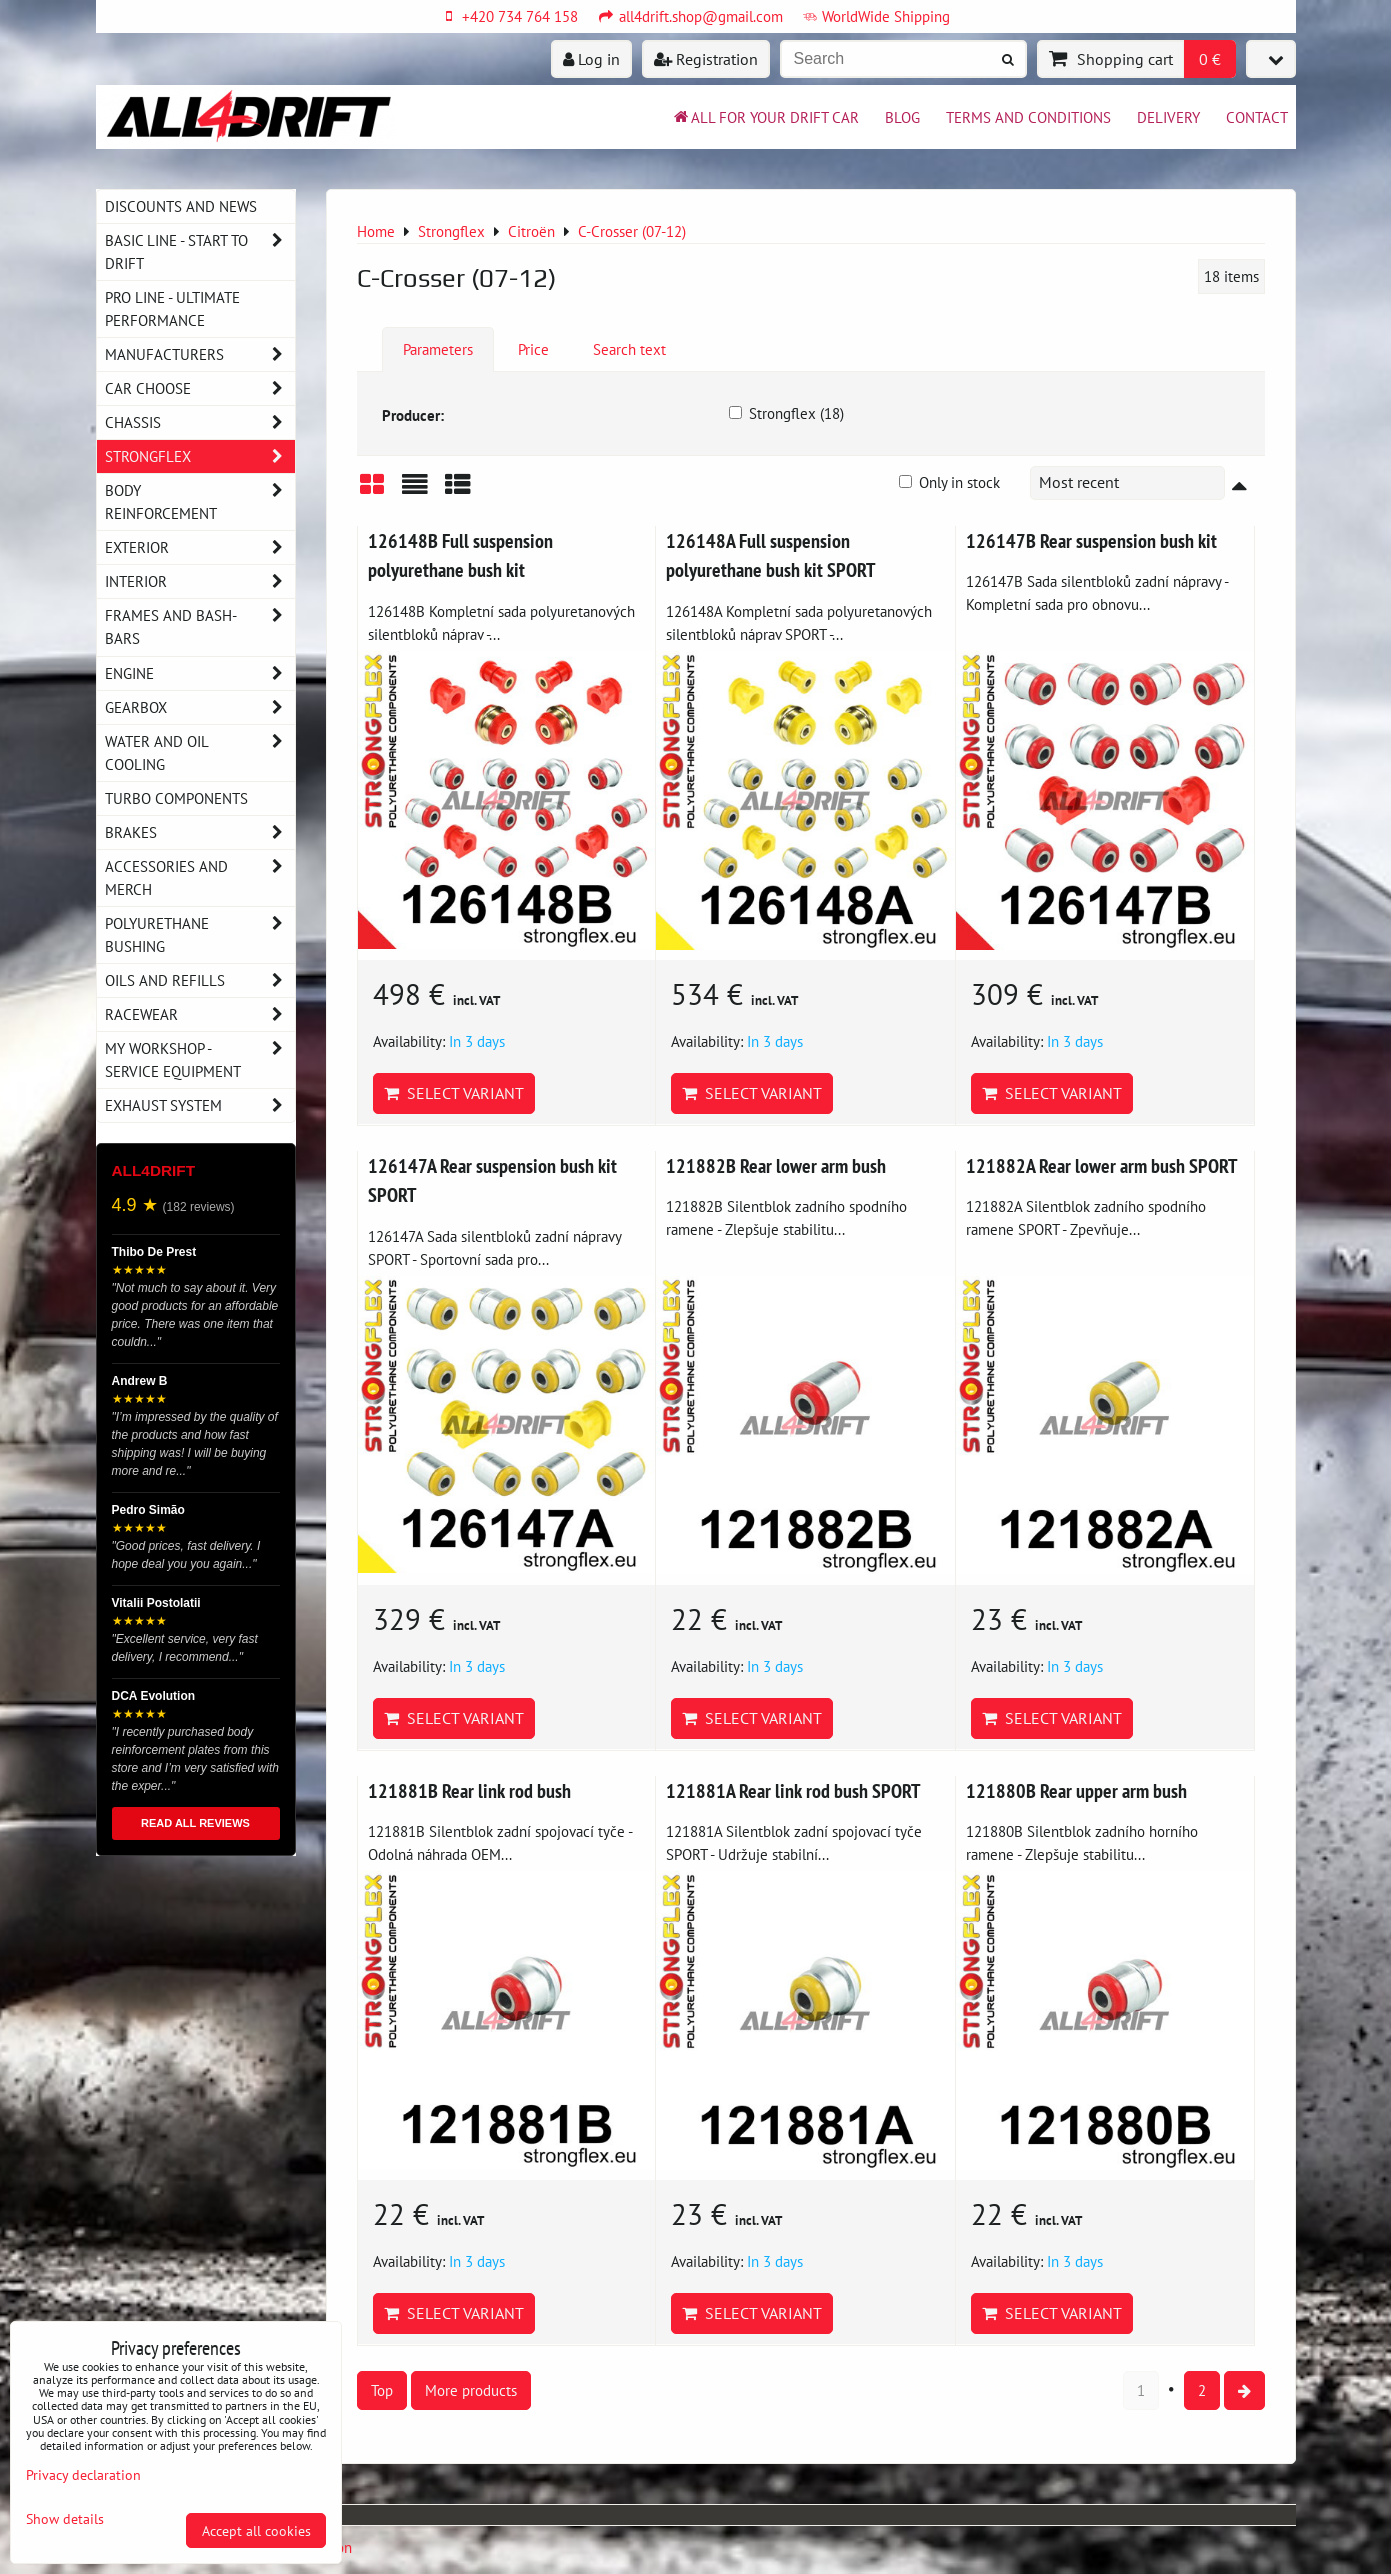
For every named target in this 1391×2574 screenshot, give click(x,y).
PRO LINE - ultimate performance (172, 308)
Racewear (200, 1014)
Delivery (1168, 117)
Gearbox (200, 707)
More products (471, 2390)
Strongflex (200, 456)
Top (382, 2390)
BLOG (902, 117)
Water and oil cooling (200, 753)
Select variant (454, 1093)
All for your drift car (765, 117)
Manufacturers (200, 354)
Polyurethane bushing (200, 935)
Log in (591, 59)
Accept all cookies (256, 2530)
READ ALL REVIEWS (195, 1823)
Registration (706, 59)
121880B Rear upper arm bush (1076, 1790)
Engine (200, 673)
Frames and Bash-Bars (200, 627)
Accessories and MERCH (200, 878)
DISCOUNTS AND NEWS (181, 206)
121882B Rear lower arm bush (776, 1165)
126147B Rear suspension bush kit (1091, 540)
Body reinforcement (200, 502)
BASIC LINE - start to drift (200, 252)
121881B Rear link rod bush (469, 1790)
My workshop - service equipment (200, 1060)
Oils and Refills (200, 980)
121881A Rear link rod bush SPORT (793, 1790)
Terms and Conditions (1028, 117)
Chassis (200, 422)
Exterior (200, 547)
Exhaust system (200, 1105)
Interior (200, 581)
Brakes (200, 832)
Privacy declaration (83, 2474)
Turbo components (176, 798)
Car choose (200, 388)
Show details (65, 2519)
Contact (1257, 117)
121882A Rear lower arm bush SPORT (1101, 1165)
